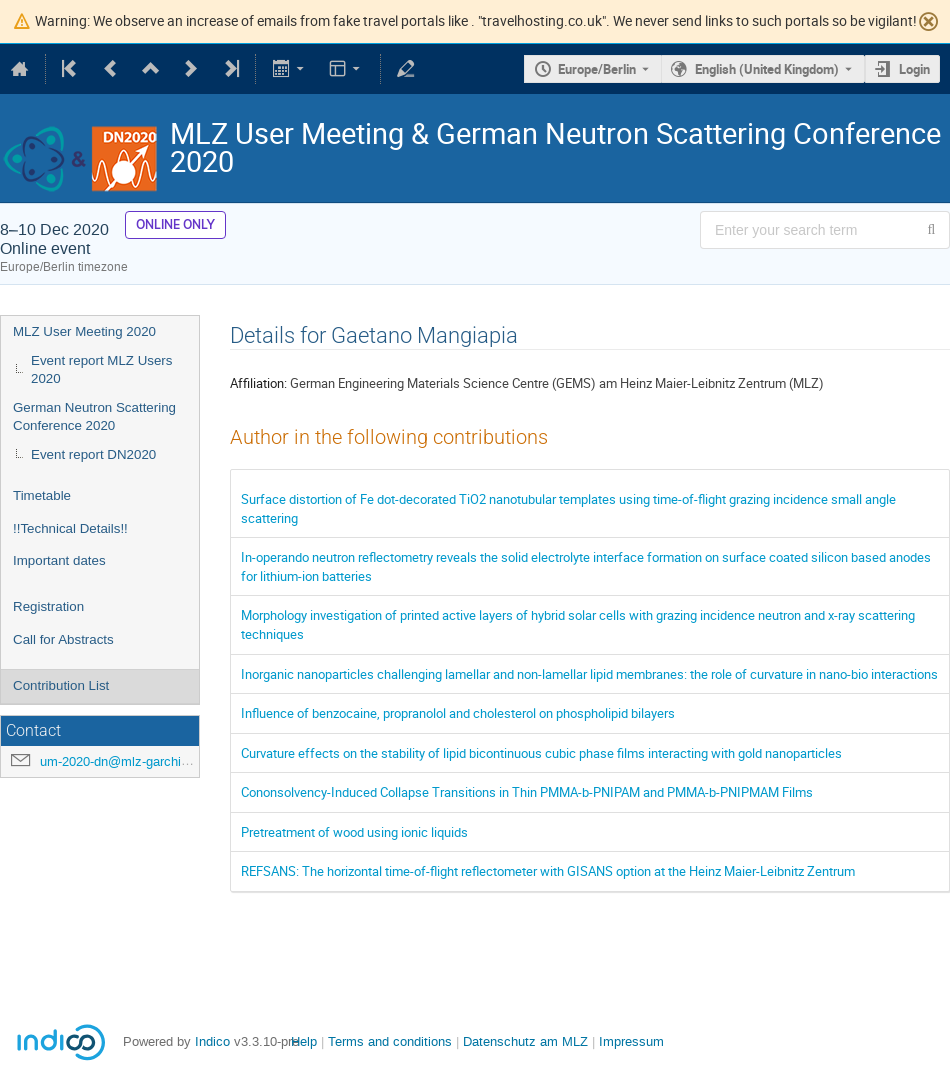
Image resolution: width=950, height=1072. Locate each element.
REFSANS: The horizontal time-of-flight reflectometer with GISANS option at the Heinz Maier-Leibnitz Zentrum (548, 871)
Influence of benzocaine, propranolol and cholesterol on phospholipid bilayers (458, 713)
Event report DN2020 (93, 454)
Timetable (42, 495)
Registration (48, 606)
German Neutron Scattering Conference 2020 (94, 417)
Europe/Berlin (597, 69)
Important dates (59, 560)
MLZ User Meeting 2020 (84, 331)
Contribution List (61, 685)
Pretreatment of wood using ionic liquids (354, 832)
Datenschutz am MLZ (525, 1041)
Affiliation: (258, 383)
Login (914, 69)
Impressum (631, 1041)
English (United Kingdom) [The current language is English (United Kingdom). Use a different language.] (767, 69)
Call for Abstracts (63, 639)
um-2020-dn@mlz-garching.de (126, 761)
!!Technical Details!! (70, 528)
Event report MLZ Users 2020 (101, 370)
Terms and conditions (390, 1041)
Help (304, 1041)
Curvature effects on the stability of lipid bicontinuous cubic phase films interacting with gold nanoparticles (541, 753)
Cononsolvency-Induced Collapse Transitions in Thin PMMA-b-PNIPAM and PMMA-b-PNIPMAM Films (527, 792)
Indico (212, 1041)
